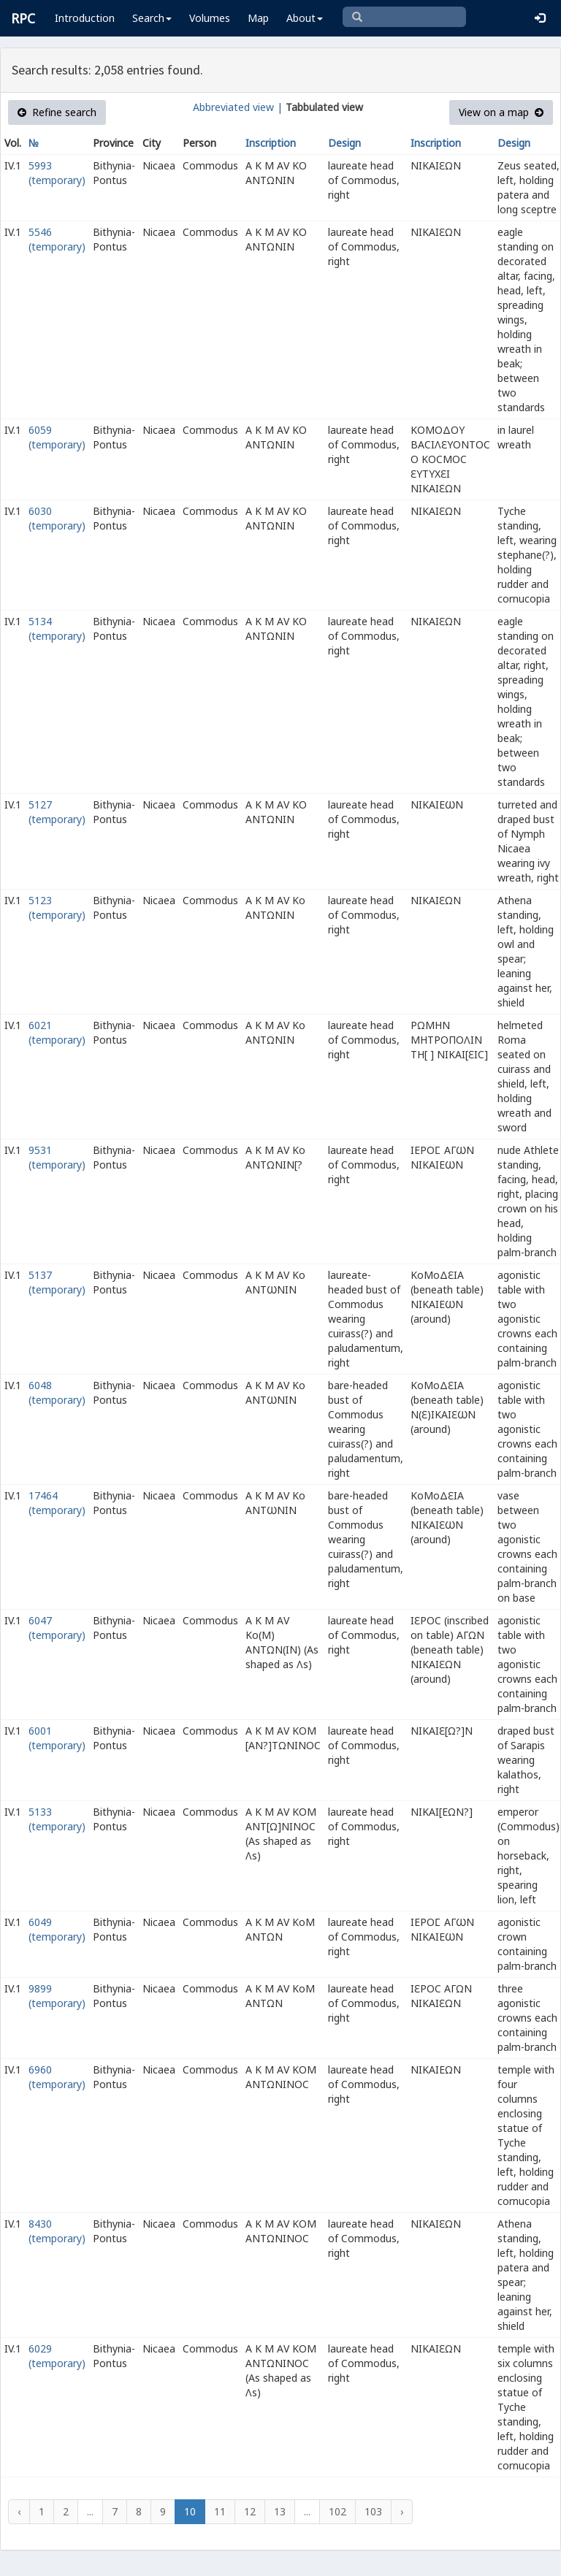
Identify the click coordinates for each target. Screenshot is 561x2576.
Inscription (270, 143)
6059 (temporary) (56, 437)
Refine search (57, 112)
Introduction (85, 18)
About (304, 18)
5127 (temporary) (56, 812)
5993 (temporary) (56, 172)
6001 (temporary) (56, 1738)
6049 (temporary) (56, 1929)
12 (250, 2511)
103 (373, 2511)
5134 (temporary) (56, 628)
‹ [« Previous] (19, 2511)
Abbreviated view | (238, 107)
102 (337, 2511)
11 (220, 2511)
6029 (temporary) (56, 2356)
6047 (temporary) (56, 1627)
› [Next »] (401, 2511)
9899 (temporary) (56, 1995)
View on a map (501, 112)
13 (280, 2511)
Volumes (209, 18)
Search (152, 18)
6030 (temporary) (56, 518)
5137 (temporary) (56, 1282)
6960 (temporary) (56, 2077)
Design (344, 143)
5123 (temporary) (56, 907)
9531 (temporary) (56, 1157)
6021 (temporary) (56, 1032)
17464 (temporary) (56, 1502)
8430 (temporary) (56, 2231)
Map (258, 18)
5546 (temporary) (56, 239)
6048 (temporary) (56, 1392)
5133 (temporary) (56, 1819)
